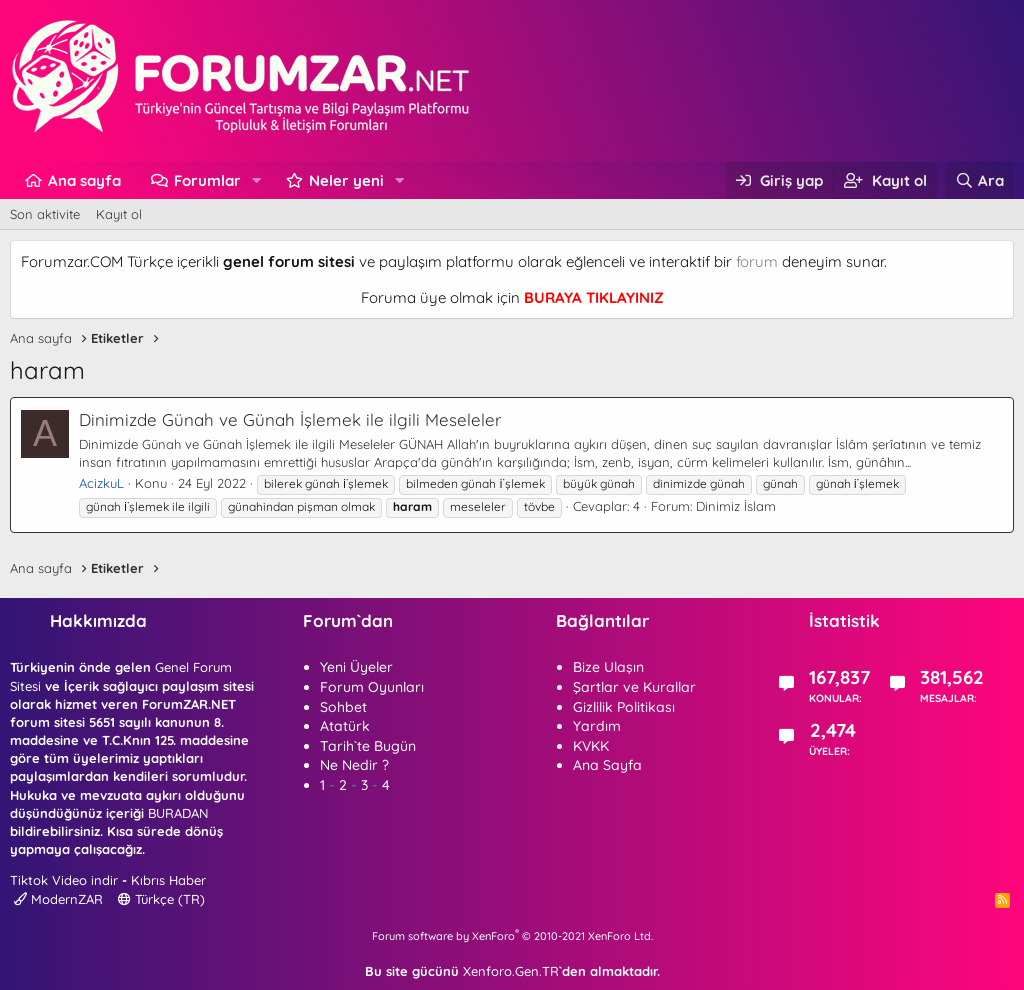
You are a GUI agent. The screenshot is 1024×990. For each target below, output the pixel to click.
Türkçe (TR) (161, 899)
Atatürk (345, 726)
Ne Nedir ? (354, 765)
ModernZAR (58, 899)
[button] (257, 180)
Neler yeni (346, 180)
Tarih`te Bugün (368, 746)
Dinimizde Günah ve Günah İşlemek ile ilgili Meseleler (290, 419)
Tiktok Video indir (64, 880)
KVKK (591, 746)
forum (757, 261)
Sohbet (343, 707)
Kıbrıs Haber (168, 880)
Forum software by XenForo (512, 936)
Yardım (597, 726)
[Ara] (979, 180)
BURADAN (178, 813)
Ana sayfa (84, 180)
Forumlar (207, 180)
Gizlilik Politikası (624, 707)
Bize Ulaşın (608, 667)
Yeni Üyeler (356, 667)
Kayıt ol (119, 214)
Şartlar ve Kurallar (634, 687)
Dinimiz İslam (736, 506)
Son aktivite (45, 214)
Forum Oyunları (372, 687)
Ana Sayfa (607, 765)
